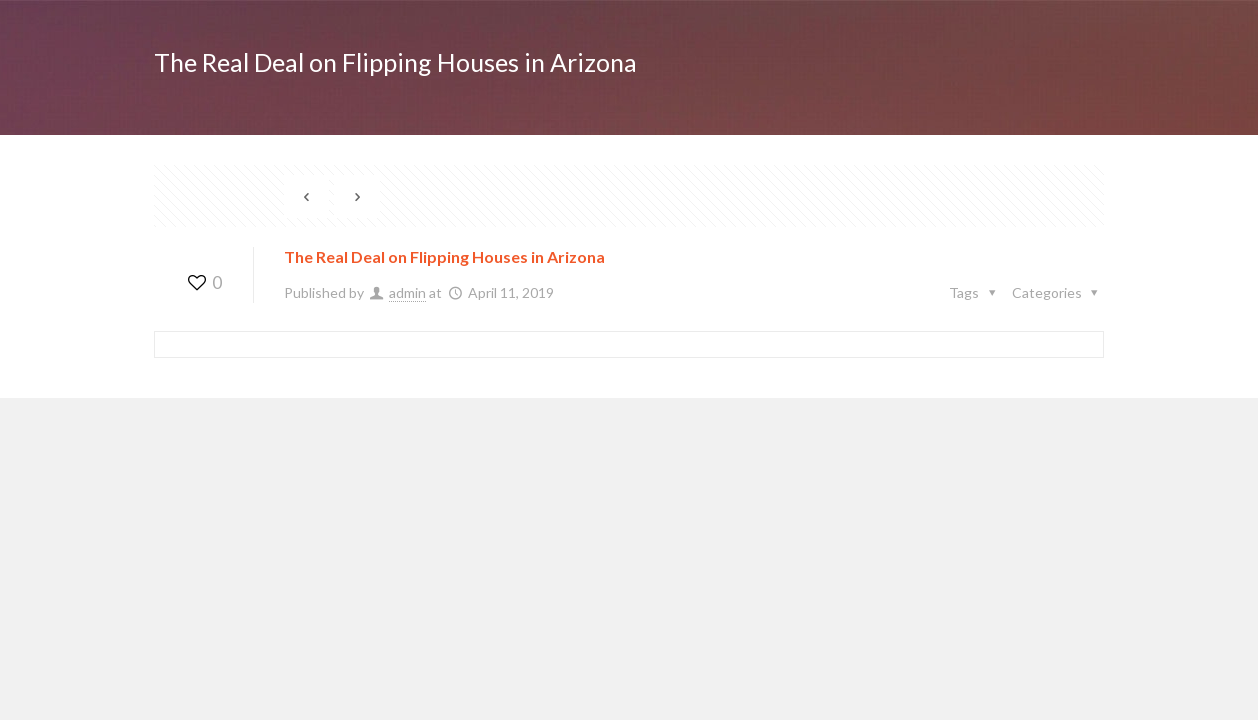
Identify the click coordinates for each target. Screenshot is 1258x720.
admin (407, 292)
